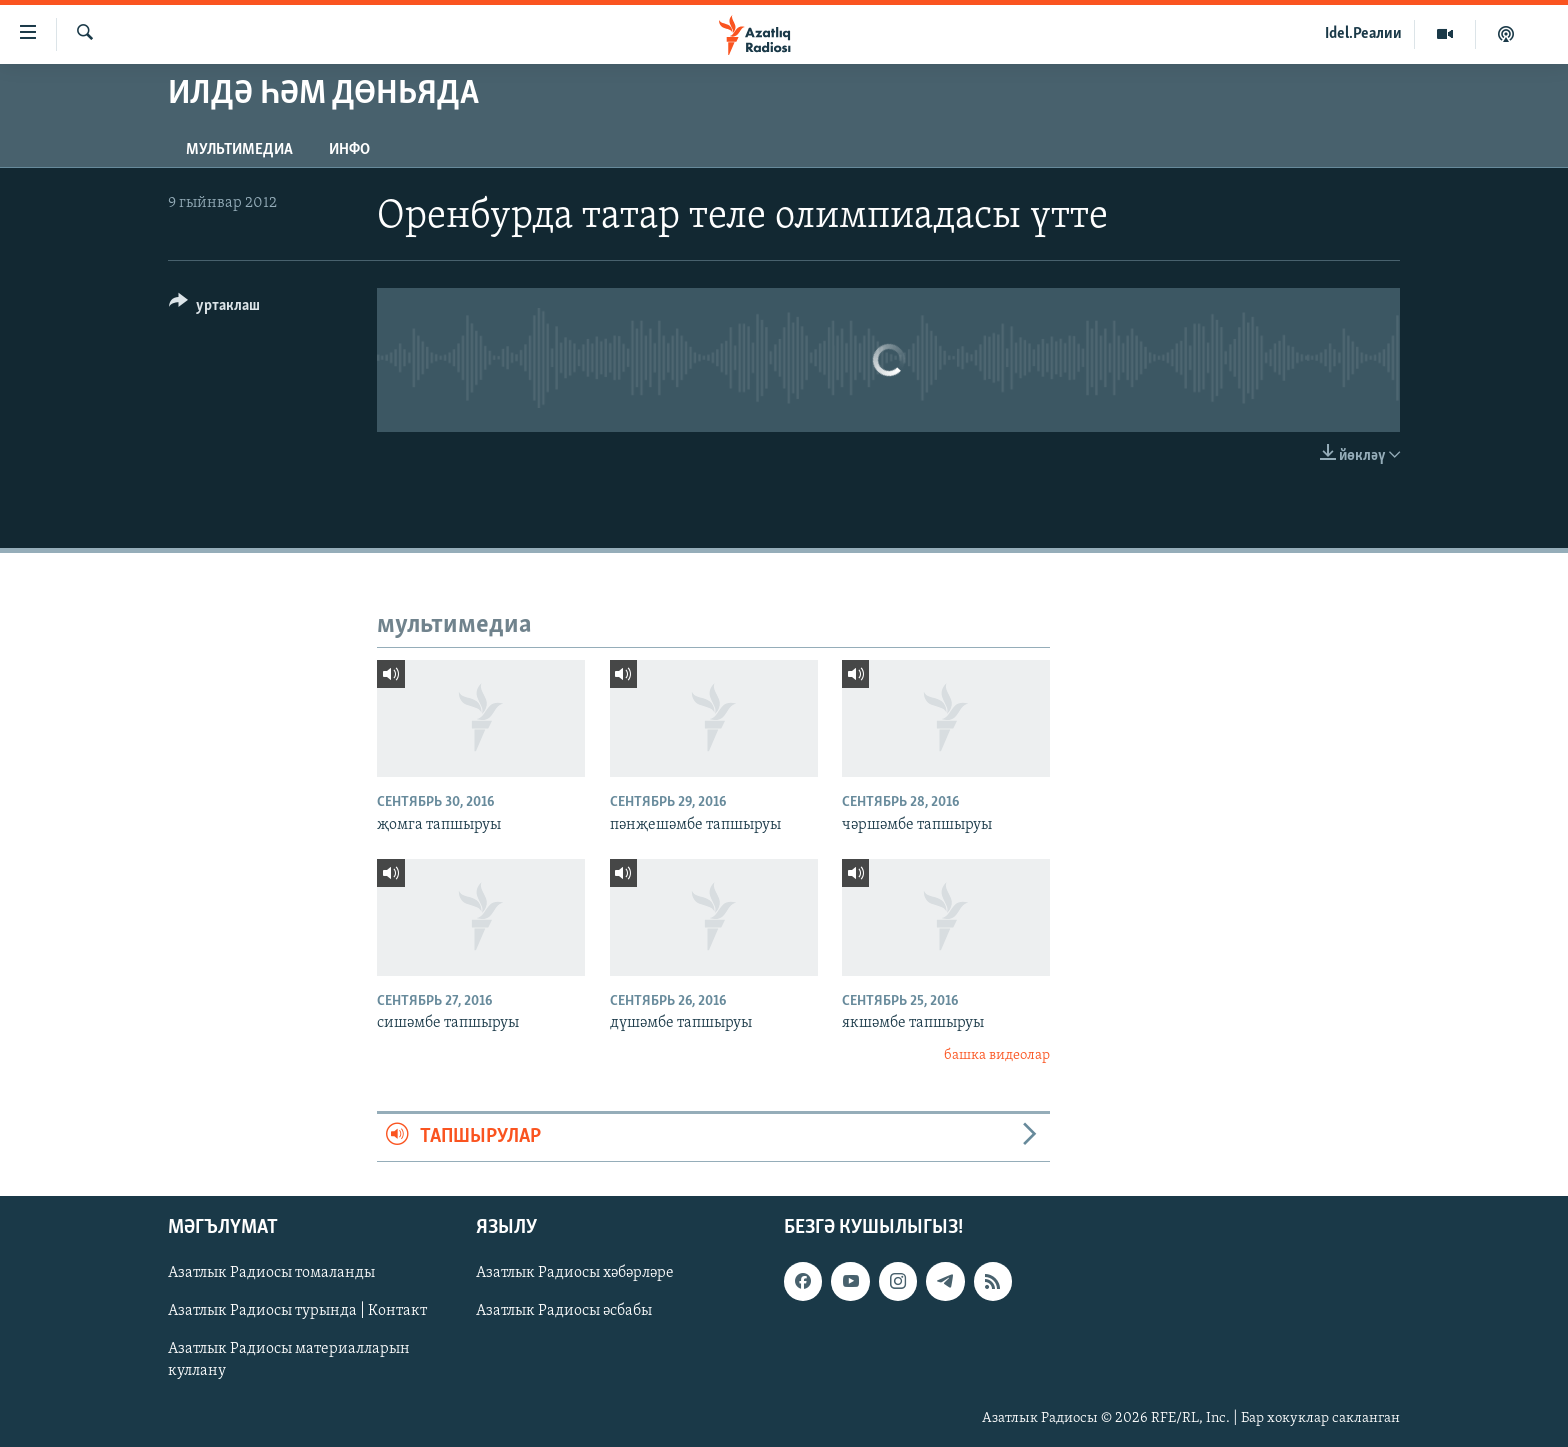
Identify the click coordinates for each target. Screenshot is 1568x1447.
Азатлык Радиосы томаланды (271, 1273)
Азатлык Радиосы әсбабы (564, 1311)
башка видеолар (997, 1055)
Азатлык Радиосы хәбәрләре (575, 1273)
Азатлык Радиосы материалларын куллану (289, 1360)
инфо (349, 150)
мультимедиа (239, 150)
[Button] (214, 308)
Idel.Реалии (1363, 34)
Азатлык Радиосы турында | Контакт (297, 1311)
